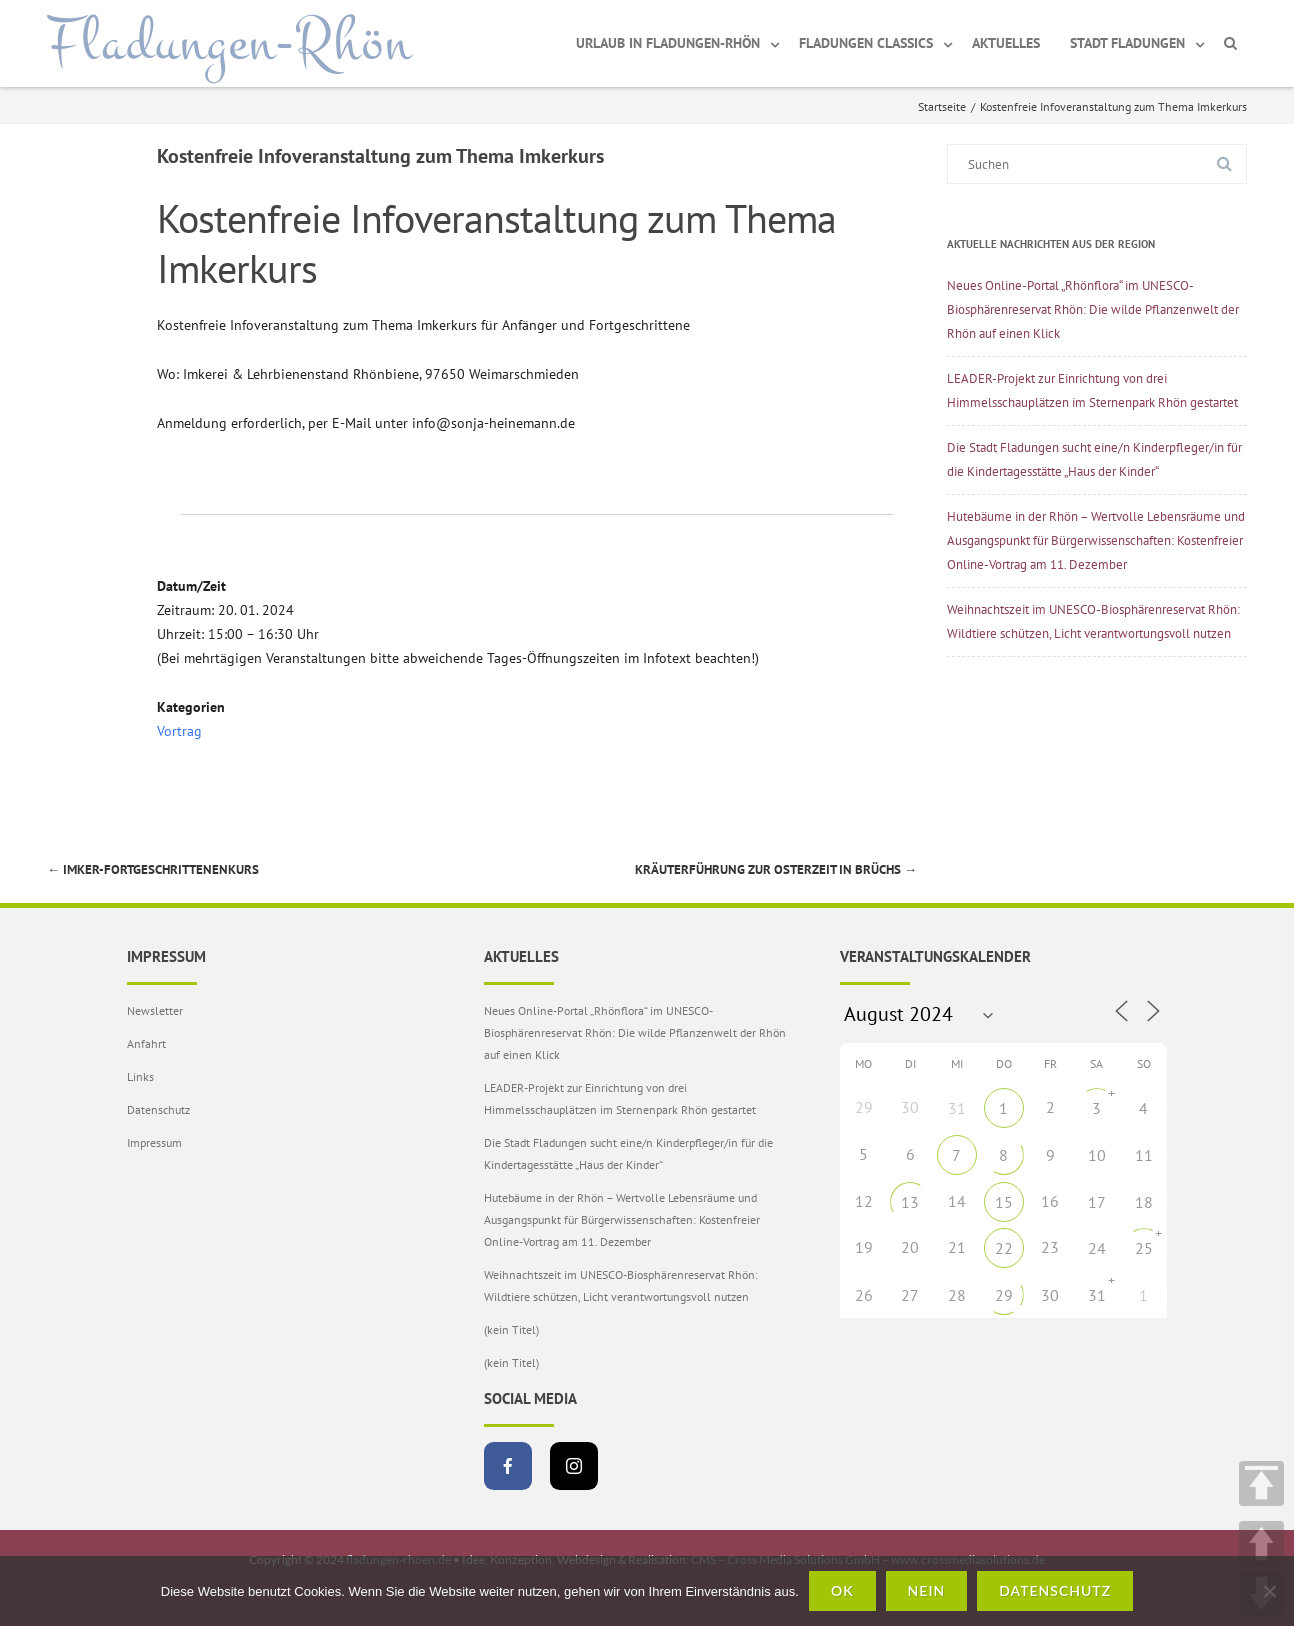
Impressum (154, 1142)
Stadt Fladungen (1127, 43)
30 (1050, 1295)
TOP (1261, 1483)
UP (1261, 1543)
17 (1097, 1202)
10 (1097, 1155)
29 (1004, 1295)
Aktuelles (1006, 43)
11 (1144, 1155)
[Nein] (1269, 1591)
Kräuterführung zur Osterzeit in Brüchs (776, 869)
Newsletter (155, 1010)
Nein (927, 1590)
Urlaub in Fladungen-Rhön (668, 43)
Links (140, 1076)
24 (1097, 1248)
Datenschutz (158, 1109)
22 (1004, 1248)
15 (1004, 1202)
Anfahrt (146, 1043)
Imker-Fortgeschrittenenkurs (153, 869)
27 (910, 1295)
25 (1144, 1248)
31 (957, 1108)
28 (957, 1295)
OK (842, 1590)
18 (1144, 1202)
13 (910, 1202)
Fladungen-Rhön (229, 43)
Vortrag (179, 731)
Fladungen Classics (866, 43)
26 (864, 1295)
